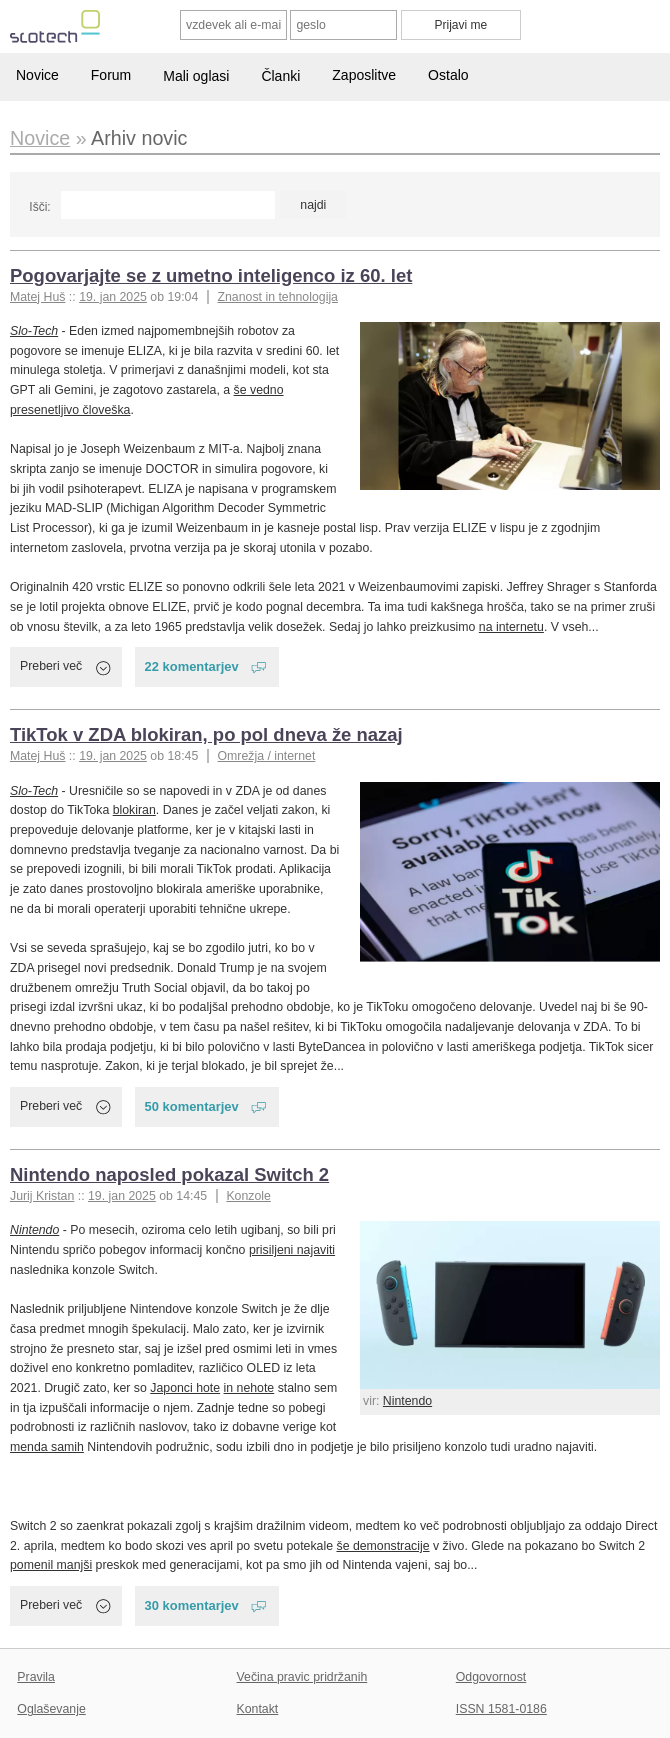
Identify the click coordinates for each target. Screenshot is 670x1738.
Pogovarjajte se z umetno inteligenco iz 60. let (211, 275)
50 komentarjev (192, 1106)
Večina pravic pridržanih (302, 1677)
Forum (111, 75)
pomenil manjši (51, 1565)
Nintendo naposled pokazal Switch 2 (169, 1174)
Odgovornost (491, 1677)
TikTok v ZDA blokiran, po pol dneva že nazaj (206, 734)
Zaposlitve (364, 75)
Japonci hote (185, 1388)
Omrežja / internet (266, 756)
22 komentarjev (192, 666)
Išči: (39, 207)
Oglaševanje (51, 1709)
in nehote (249, 1388)
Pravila (36, 1677)
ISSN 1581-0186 (501, 1709)
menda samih (47, 1447)
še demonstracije (382, 1546)
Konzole (248, 1196)
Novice (37, 75)
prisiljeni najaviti (292, 1250)
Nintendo (407, 1401)
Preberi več (51, 666)
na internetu (511, 627)
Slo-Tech (34, 331)
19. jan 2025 (113, 297)
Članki (280, 76)
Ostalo (448, 75)
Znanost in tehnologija (277, 297)
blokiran (134, 810)
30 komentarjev (192, 1605)
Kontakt (258, 1709)
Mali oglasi (196, 76)
